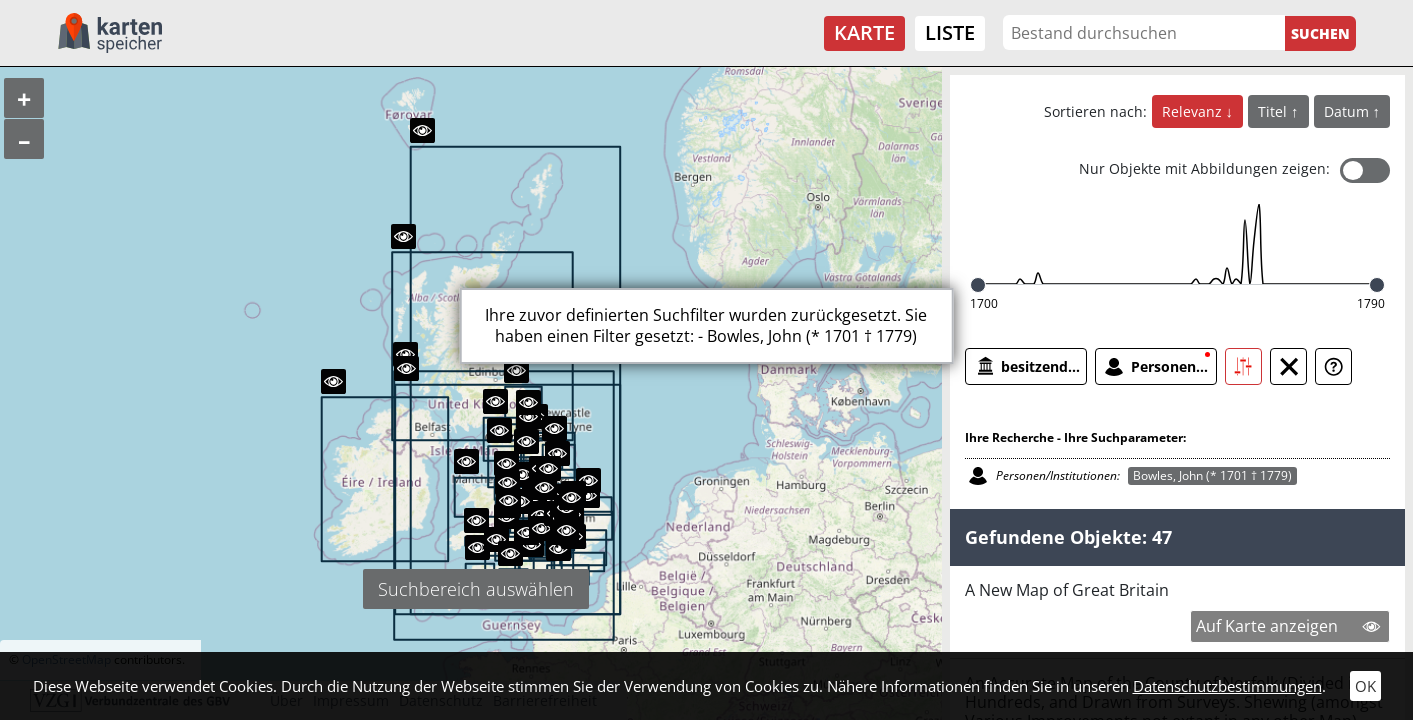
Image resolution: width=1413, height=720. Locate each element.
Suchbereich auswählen (476, 589)
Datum (1348, 111)
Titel (1274, 111)
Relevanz (1194, 111)
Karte (864, 32)
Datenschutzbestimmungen (1227, 686)
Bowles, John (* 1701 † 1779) (1212, 475)
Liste (950, 32)
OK (1365, 686)
